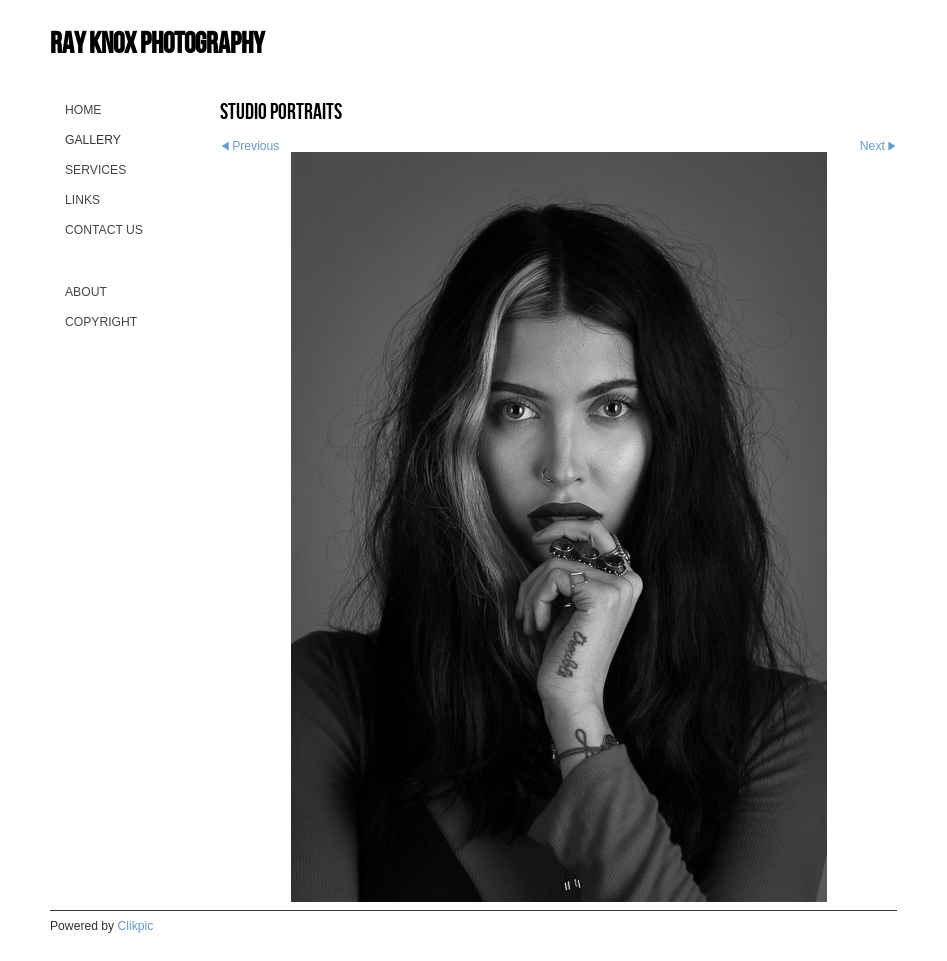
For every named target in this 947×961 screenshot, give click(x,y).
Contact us (104, 230)
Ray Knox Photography (157, 42)
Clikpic (136, 926)
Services (95, 170)
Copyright (101, 322)
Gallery (93, 140)
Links (82, 200)
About (86, 292)
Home (83, 110)
